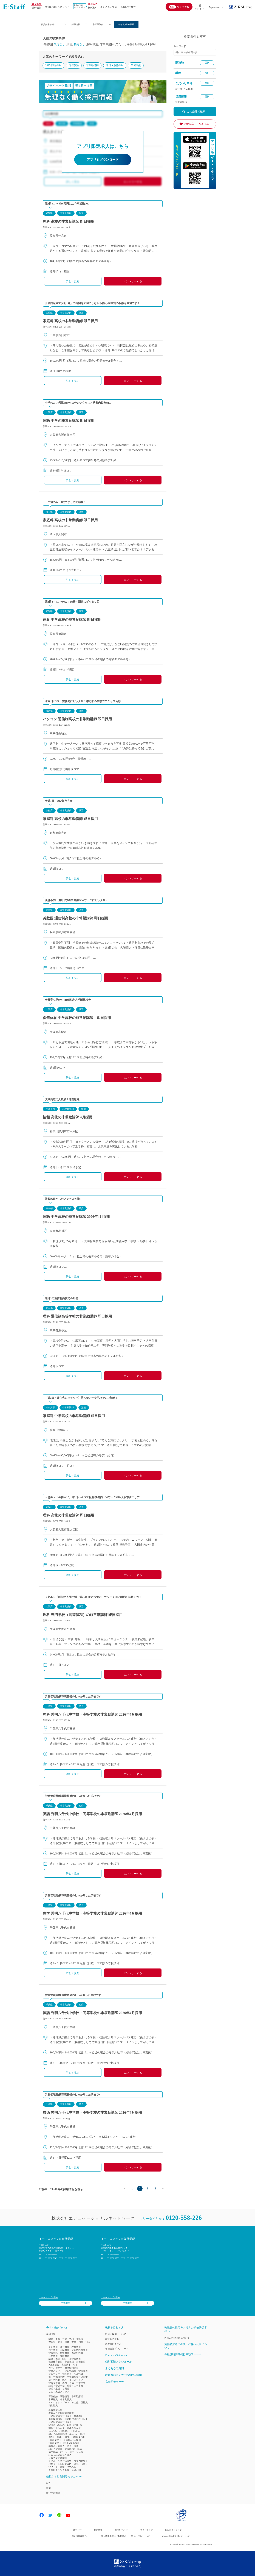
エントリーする (132, 281)
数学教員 (53, 2349)
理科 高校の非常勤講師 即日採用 (68, 221)
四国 (80, 2342)
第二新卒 (53, 2452)
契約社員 (53, 2405)
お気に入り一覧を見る (196, 124)
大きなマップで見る (48, 2297)
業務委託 (78, 2416)
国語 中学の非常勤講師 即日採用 (68, 421)
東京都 (49, 710)
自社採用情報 (55, 2419)
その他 (75, 2402)
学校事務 (53, 2353)
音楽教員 (69, 2361)
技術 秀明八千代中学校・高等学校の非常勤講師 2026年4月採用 (92, 2112)
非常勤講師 (98, 24)
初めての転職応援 (58, 2434)
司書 (75, 2364)
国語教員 (64, 2349)
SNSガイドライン (173, 2530)
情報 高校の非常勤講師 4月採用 (67, 1117)
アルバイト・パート (59, 2402)
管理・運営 (54, 2388)
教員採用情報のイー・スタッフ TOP (49, 25)
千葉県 (49, 1706)
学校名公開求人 (57, 2446)
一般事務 (80, 2382)
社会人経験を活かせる (60, 2455)
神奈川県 (50, 1109)
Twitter (50, 2515)
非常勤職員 (66, 2399)
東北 (60, 2342)
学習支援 (136, 65)
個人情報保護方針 (80, 2536)
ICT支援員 (54, 2364)
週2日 (84, 2464)
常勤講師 (64, 2396)
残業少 (52, 2464)
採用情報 (36, 6)
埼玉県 (49, 512)
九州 (71, 2339)
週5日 (51, 2437)
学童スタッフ (55, 2370)
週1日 (77, 2464)
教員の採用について (115, 2334)
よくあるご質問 (108, 7)
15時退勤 (63, 2431)
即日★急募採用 (114, 65)
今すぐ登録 (183, 7)
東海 (57, 2339)
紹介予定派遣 (55, 2449)
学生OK (73, 2434)
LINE (59, 2515)
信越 (67, 2342)
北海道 (79, 2339)
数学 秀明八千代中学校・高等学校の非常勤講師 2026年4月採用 (92, 1913)
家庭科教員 (77, 2353)
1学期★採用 (55, 2440)
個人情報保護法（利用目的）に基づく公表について (125, 2536)
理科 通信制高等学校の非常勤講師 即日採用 (77, 1316)
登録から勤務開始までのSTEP (64, 2476)
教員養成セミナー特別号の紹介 (123, 2374)
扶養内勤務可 (81, 2461)
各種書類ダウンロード (116, 2348)
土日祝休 (75, 2431)
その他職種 (70, 2370)
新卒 (79, 2449)
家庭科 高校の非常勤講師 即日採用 (70, 321)
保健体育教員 (55, 2361)
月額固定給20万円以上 (60, 2422)
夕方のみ (71, 2467)
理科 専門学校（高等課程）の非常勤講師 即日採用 (83, 1615)
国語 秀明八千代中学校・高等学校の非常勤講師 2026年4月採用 (92, 2013)
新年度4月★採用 (126, 24)
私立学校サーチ (114, 2381)
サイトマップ (146, 2530)
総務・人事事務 (75, 2385)
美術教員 (80, 2361)
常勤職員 (53, 2399)
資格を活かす (74, 2428)
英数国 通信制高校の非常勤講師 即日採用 (75, 918)
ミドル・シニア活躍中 (60, 2461)
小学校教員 (75, 2359)
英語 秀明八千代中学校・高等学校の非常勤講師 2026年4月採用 (92, 1814)
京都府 (49, 810)
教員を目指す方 (114, 2327)
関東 (51, 2339)
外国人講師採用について (177, 2337)
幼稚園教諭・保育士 (77, 2376)
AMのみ (53, 2431)
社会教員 (64, 2346)
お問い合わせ (128, 7)
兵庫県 (49, 910)
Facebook (41, 2515)
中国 (74, 2342)
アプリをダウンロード (103, 159)
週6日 (82, 2434)
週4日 (59, 2437)
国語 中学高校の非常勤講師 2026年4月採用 (76, 1217)
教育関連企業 (55, 2410)
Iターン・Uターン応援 (71, 2452)
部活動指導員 (71, 2367)
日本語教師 (54, 2379)
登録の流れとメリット (57, 7)
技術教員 (53, 2356)
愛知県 (49, 213)
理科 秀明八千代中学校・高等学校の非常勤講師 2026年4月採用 (92, 1714)
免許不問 (76, 2470)
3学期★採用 (79, 2437)
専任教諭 (74, 65)
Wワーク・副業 (56, 2467)
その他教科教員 (80, 2349)
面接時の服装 (112, 2339)
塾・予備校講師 (57, 2376)
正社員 (84, 2402)
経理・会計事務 (57, 2385)
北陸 (87, 2342)
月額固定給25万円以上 (76, 2419)
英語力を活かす (57, 2428)
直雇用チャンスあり (59, 2470)
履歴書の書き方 (113, 2343)
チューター (54, 2373)
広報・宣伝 (68, 2382)
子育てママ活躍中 (58, 2458)
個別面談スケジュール (118, 2361)
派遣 (81, 213)
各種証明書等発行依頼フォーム (183, 2354)
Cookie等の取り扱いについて (176, 2536)
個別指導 (67, 2373)
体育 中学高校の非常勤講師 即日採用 (72, 620)
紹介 (81, 1208)
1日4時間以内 (65, 2464)
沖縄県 (52, 2342)
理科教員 (76, 2346)
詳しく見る (72, 281)
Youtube (68, 2515)
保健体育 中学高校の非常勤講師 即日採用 (77, 1018)
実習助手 (66, 2364)
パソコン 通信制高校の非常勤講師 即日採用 (77, 719)
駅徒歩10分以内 (57, 2425)
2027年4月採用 (53, 65)
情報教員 (64, 2353)
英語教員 (53, 2346)
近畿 (64, 2339)
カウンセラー (55, 2367)
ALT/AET (78, 2373)
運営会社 (77, 2530)
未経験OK (70, 2449)
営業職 (65, 2388)
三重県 (49, 312)
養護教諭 (64, 2356)
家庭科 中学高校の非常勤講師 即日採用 (74, 1416)
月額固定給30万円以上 (60, 2416)
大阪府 (49, 412)
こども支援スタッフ (59, 2391)
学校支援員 (54, 2382)
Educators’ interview (116, 2355)
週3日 (67, 2437)
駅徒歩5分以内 (74, 2425)
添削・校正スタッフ (72, 2379)
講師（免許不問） (58, 2359)
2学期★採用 (55, 2443)
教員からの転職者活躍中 (61, 2413)
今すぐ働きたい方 (56, 2327)
